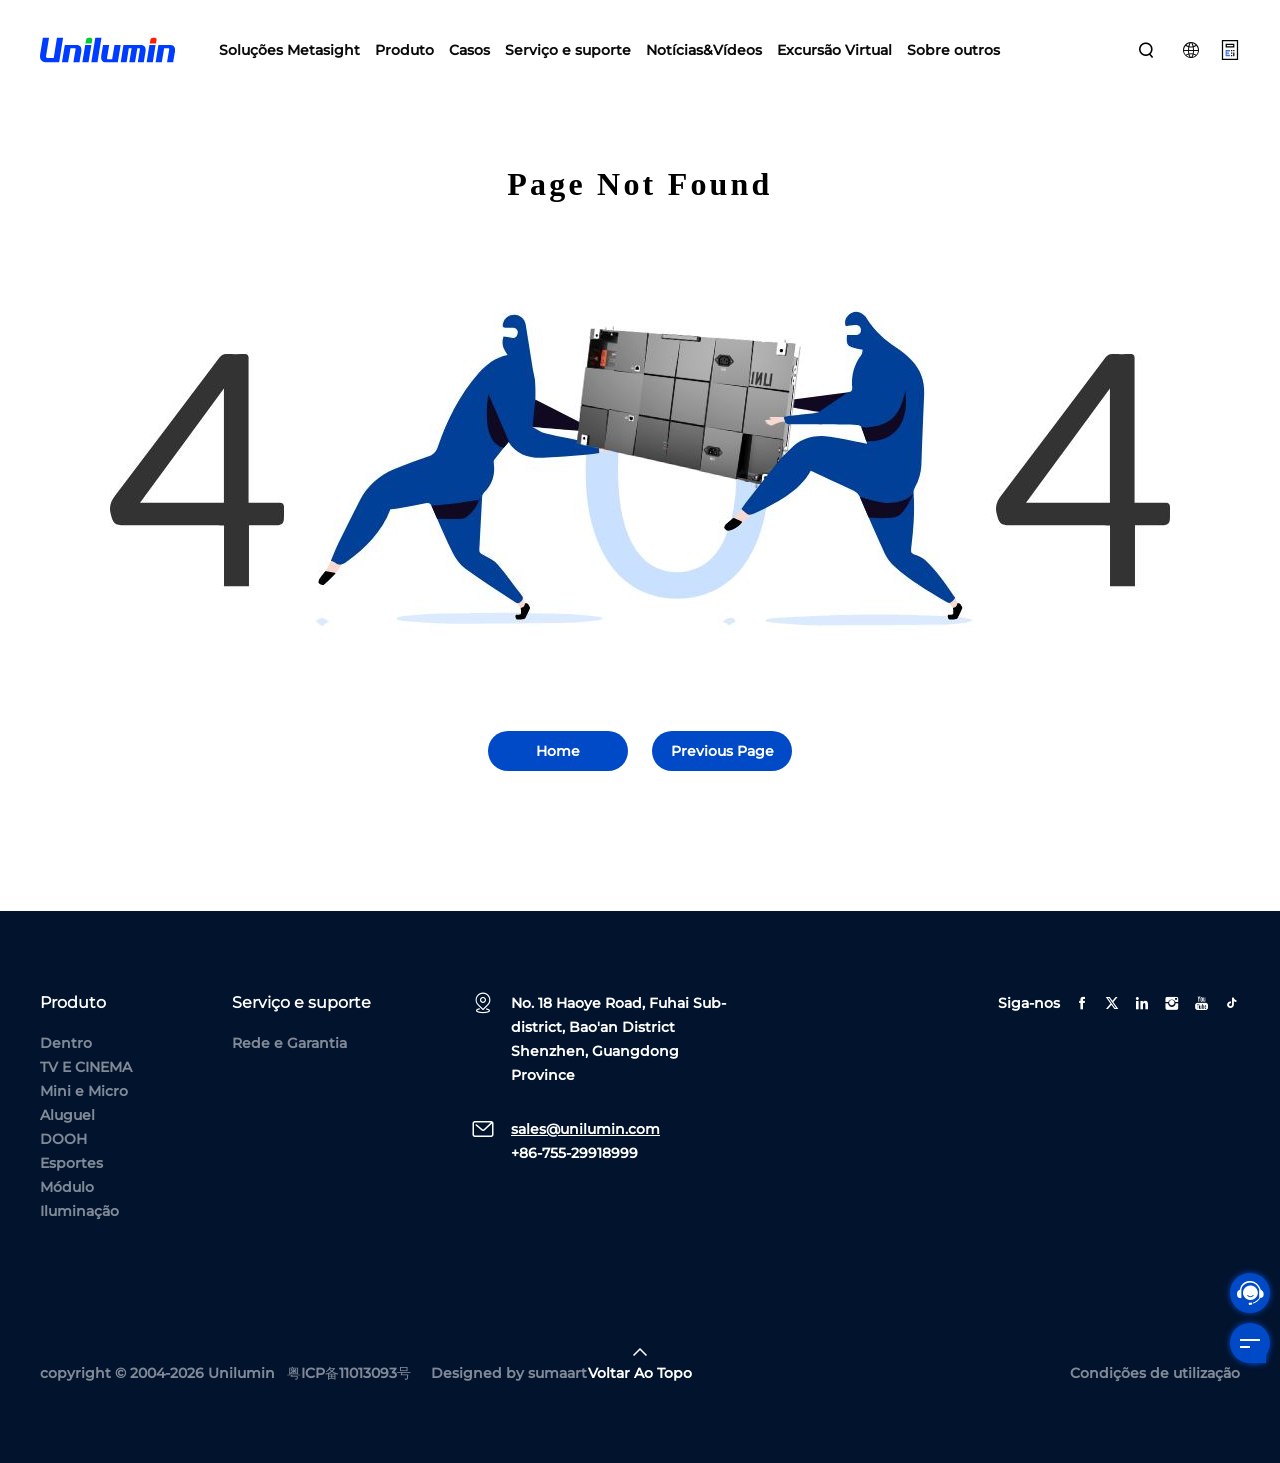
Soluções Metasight (289, 50)
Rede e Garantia (289, 1043)
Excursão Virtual (834, 50)
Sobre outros (953, 50)
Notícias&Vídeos (704, 50)
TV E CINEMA (86, 1067)
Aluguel (67, 1115)
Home (558, 751)
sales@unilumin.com (585, 1129)
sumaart (557, 1373)
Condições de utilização (1155, 1373)
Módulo (67, 1187)
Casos (469, 50)
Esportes (71, 1163)
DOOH (63, 1139)
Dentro (66, 1043)
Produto (404, 50)
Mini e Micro (84, 1091)
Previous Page (722, 751)
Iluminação (79, 1211)
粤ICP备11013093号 (349, 1373)
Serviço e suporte (568, 50)
